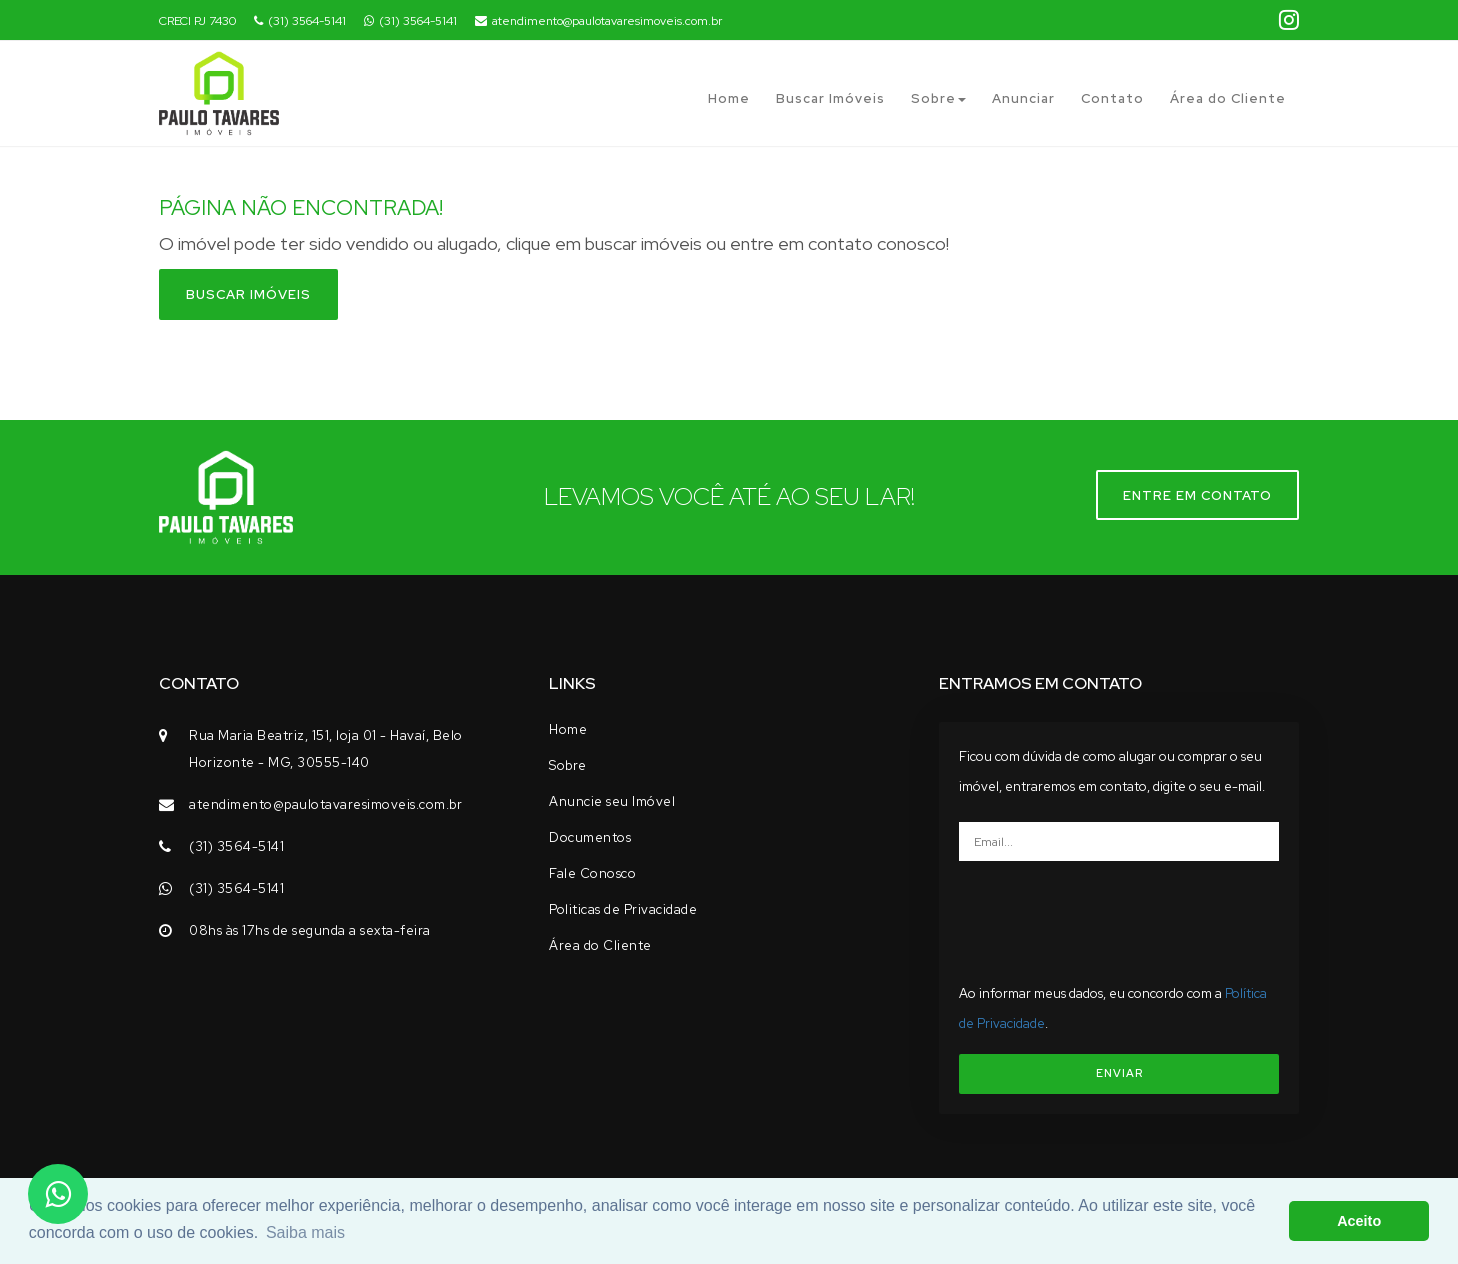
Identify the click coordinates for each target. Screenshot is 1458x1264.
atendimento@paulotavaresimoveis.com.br (598, 21)
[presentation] (1126, 915)
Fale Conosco (592, 873)
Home (729, 98)
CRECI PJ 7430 (197, 21)
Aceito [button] (1359, 1221)
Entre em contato (1197, 495)
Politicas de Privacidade (623, 909)
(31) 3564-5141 (300, 21)
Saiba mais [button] (305, 1232)
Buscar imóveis (248, 294)
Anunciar (1023, 98)
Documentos (590, 837)
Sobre (938, 98)
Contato (1112, 98)
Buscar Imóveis (830, 98)
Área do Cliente (1228, 98)
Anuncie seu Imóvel (612, 801)
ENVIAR (1119, 1073)
